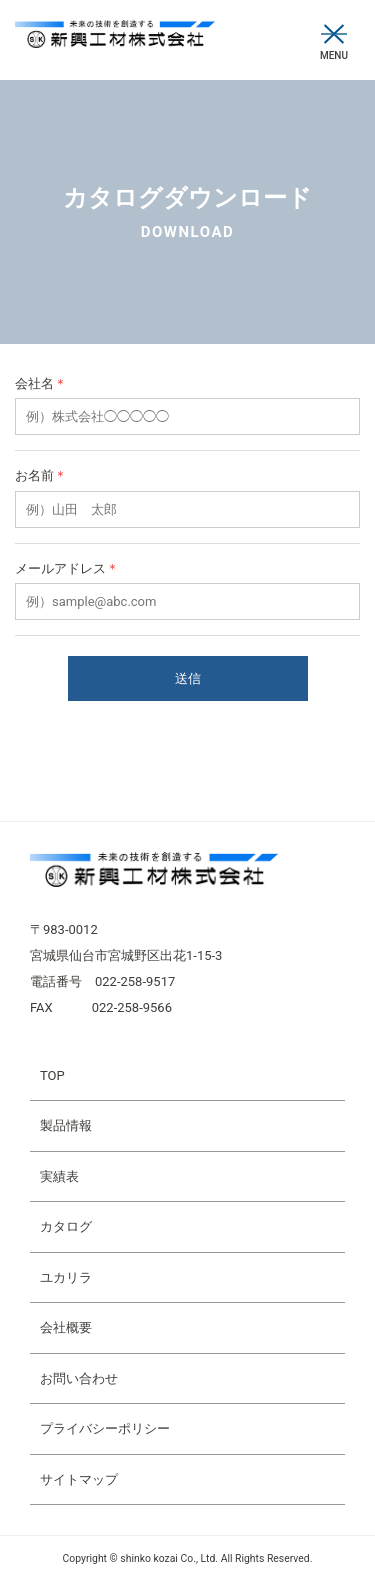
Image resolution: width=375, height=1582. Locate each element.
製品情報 (66, 1125)
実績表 (59, 1176)
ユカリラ (66, 1277)
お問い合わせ (79, 1378)
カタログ (66, 1226)
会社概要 (66, 1327)
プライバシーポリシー (105, 1428)
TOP (52, 1075)
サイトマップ (79, 1479)
